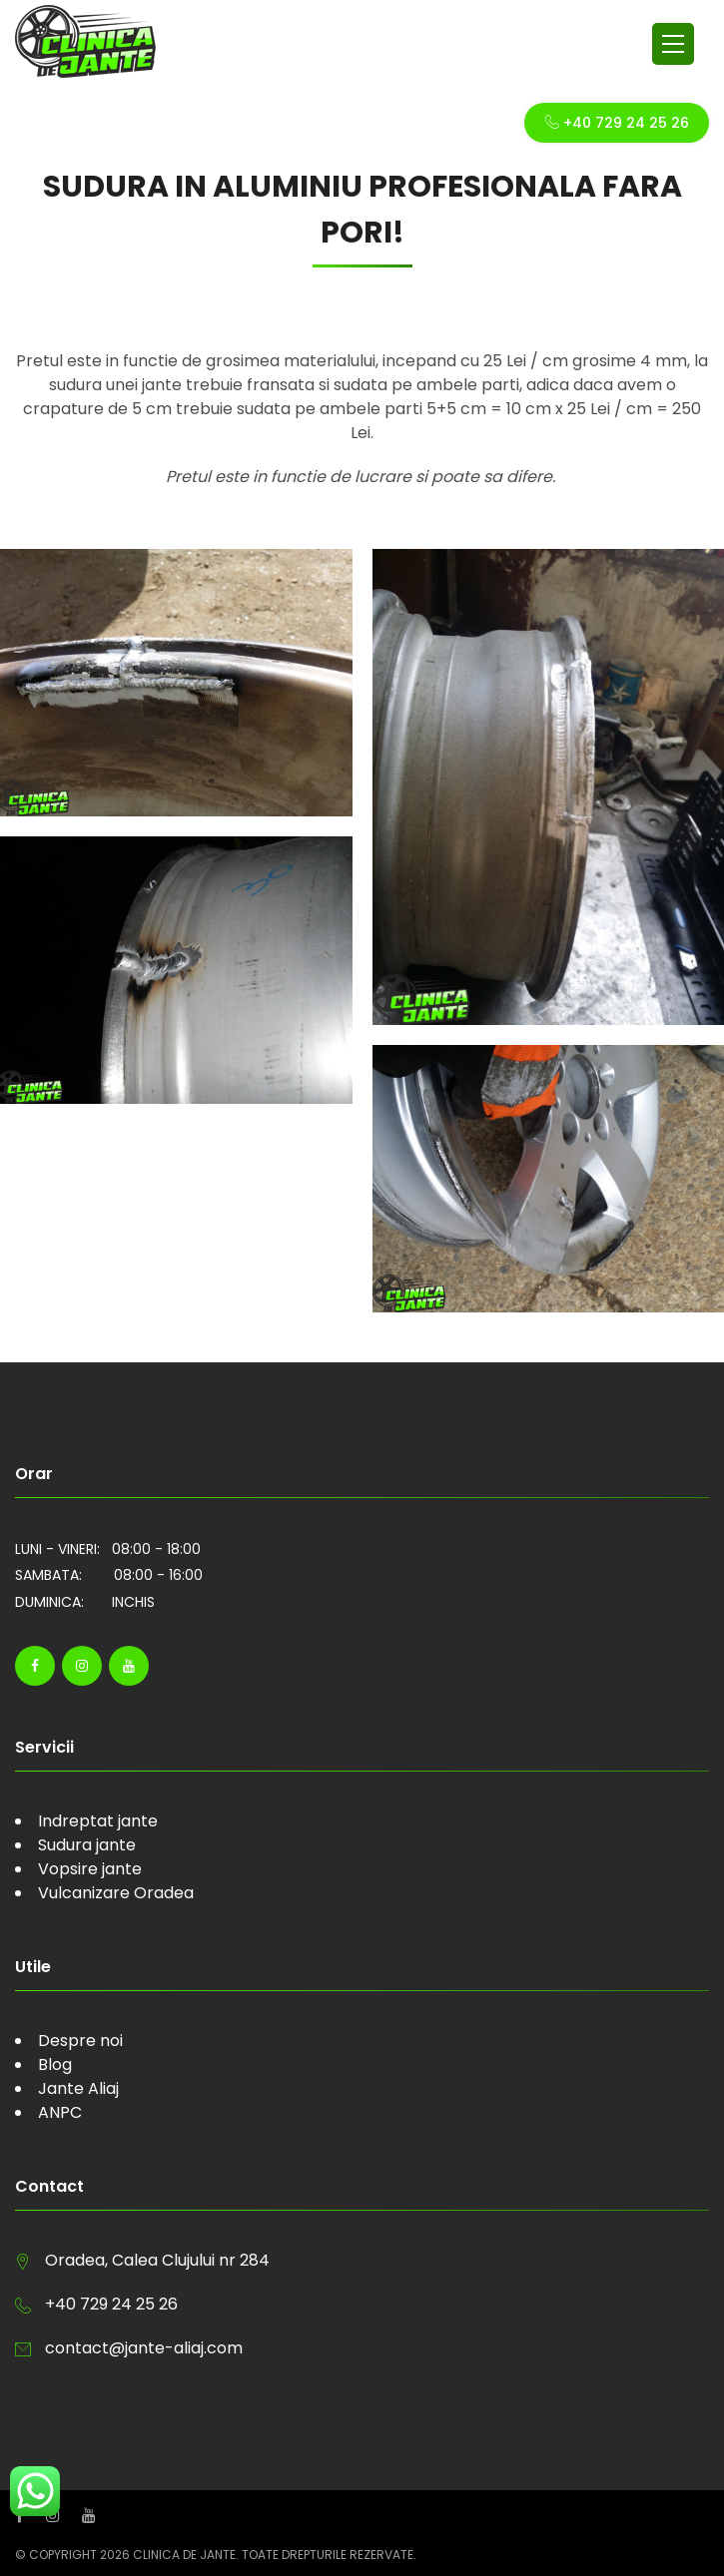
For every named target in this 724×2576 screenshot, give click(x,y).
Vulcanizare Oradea (116, 1892)
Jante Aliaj (78, 2088)
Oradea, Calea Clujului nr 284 (157, 2260)
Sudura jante (87, 1844)
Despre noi (80, 2040)
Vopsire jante (90, 1868)
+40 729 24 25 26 (617, 123)
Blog (55, 2064)
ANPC (60, 2112)
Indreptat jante (98, 1820)
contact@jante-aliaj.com (144, 2347)
